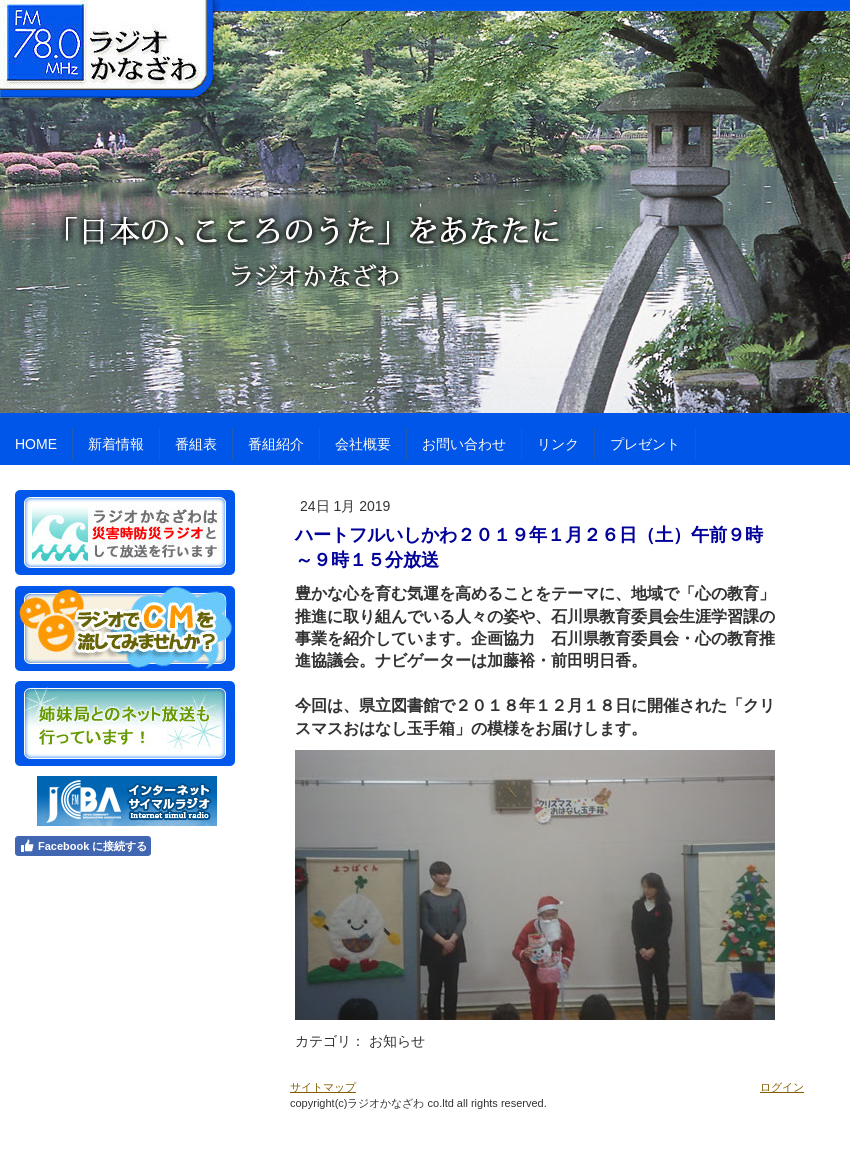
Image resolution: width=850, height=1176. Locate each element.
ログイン (782, 1087)
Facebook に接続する (83, 846)
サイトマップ (323, 1087)
